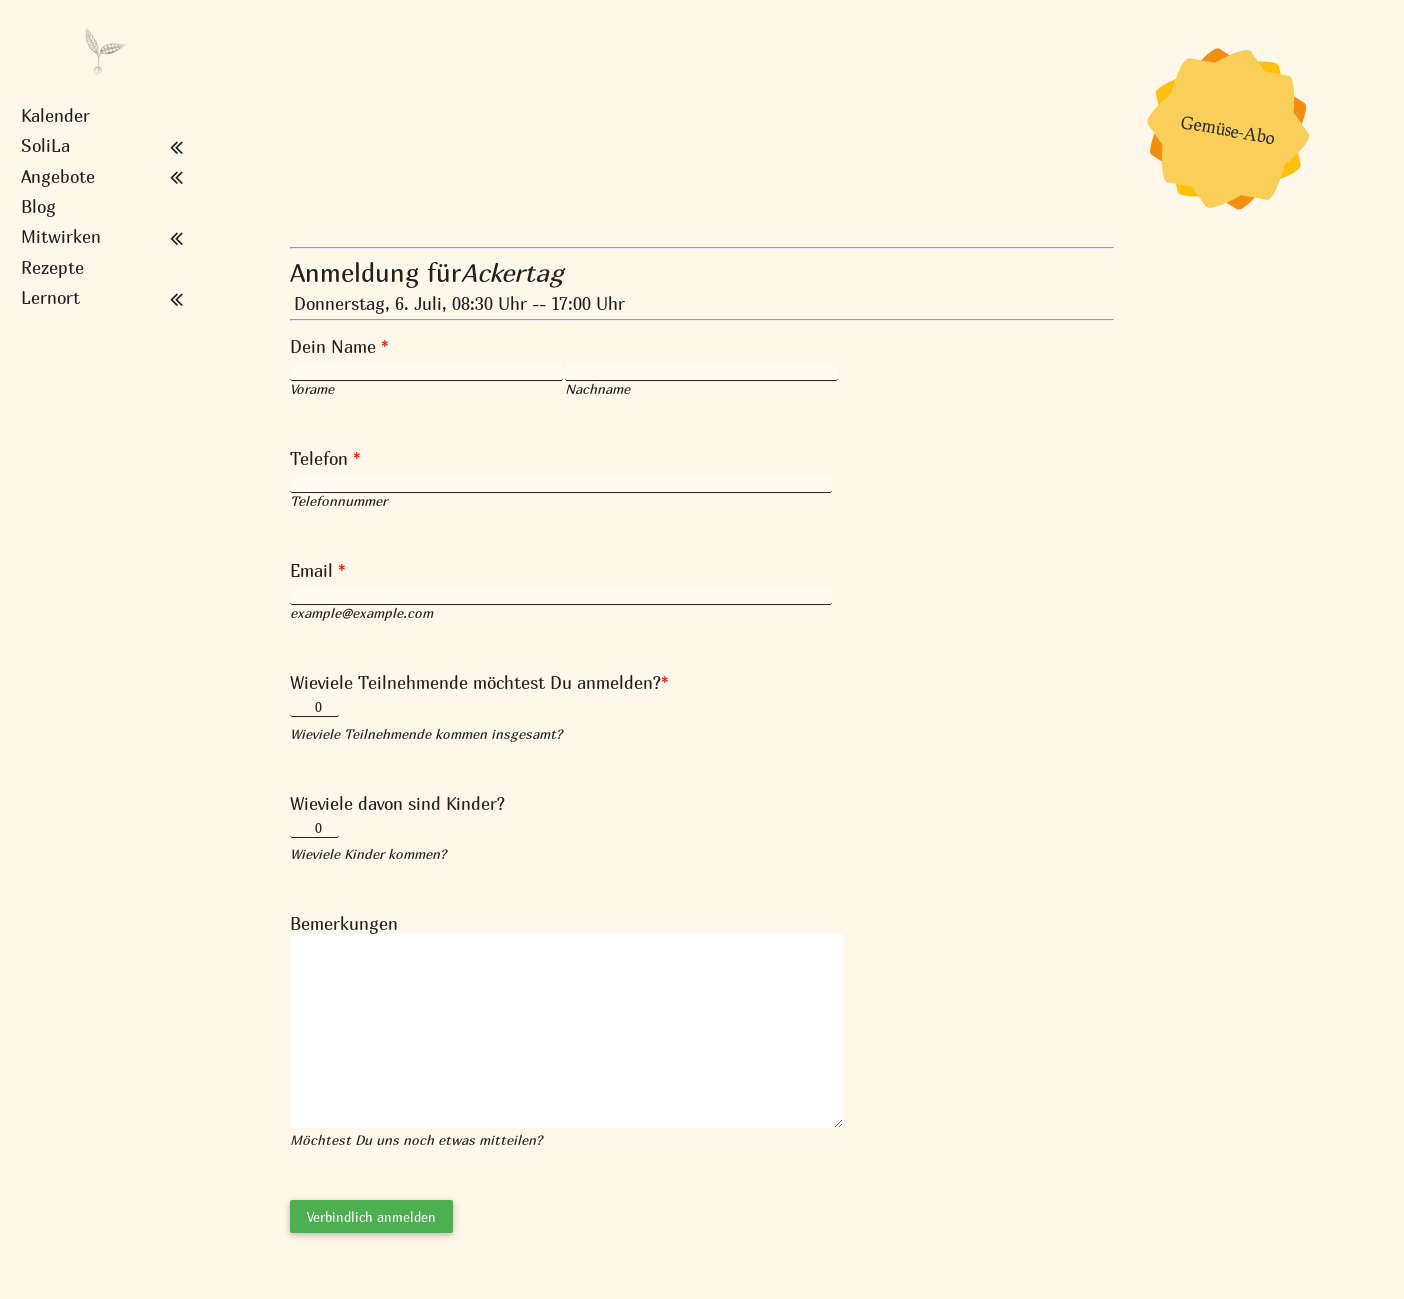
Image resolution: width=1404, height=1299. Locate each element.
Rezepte (52, 268)
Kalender (55, 116)
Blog (38, 207)
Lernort (50, 298)
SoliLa (45, 146)
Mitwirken (61, 237)
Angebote (58, 177)
